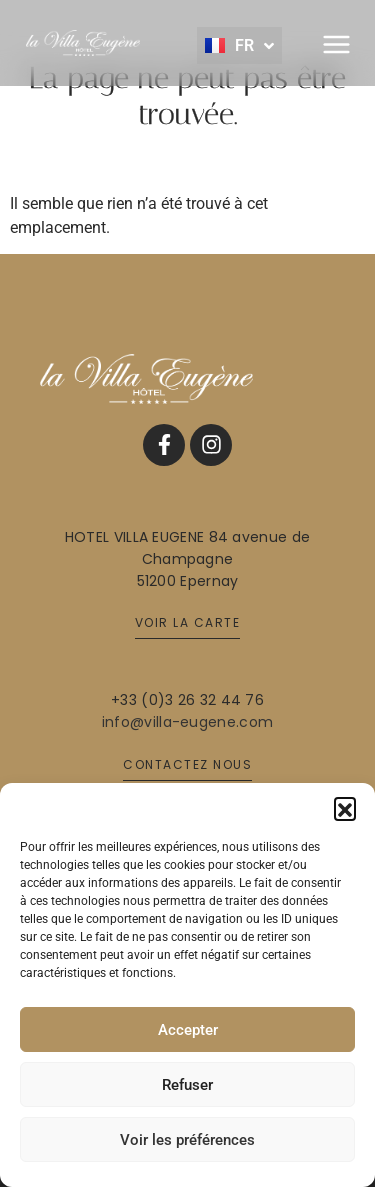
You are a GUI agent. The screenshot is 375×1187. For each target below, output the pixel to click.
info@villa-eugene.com (187, 722)
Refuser (187, 1085)
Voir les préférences (187, 1140)
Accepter (188, 1030)
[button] (345, 808)
